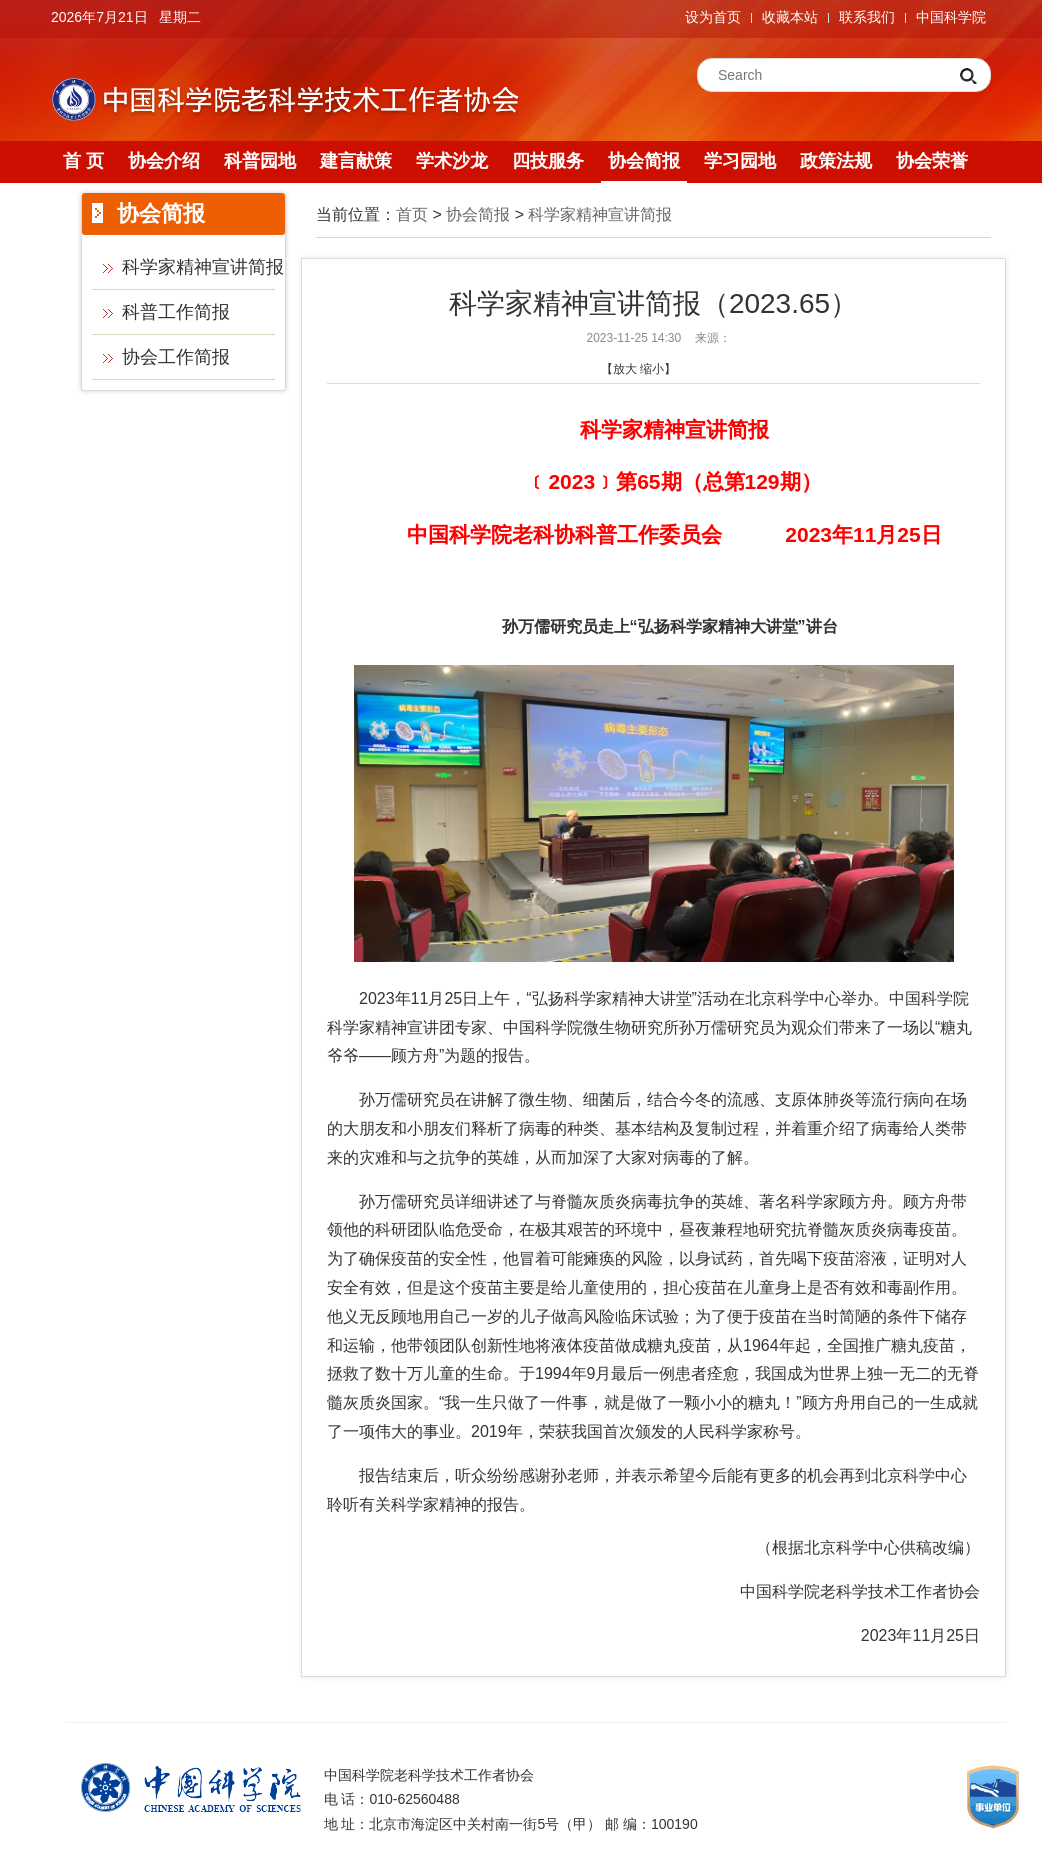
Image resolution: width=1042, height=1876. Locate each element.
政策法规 (836, 161)
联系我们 (867, 17)
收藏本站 (790, 17)
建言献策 (356, 161)
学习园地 (740, 161)
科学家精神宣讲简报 (203, 267)
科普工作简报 (176, 312)
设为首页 (713, 17)
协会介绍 (164, 161)
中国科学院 (951, 17)
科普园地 (260, 161)
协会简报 (644, 161)
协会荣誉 (932, 161)
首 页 (83, 161)
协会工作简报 (176, 357)
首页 (412, 214)
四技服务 (548, 161)
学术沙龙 (452, 161)
